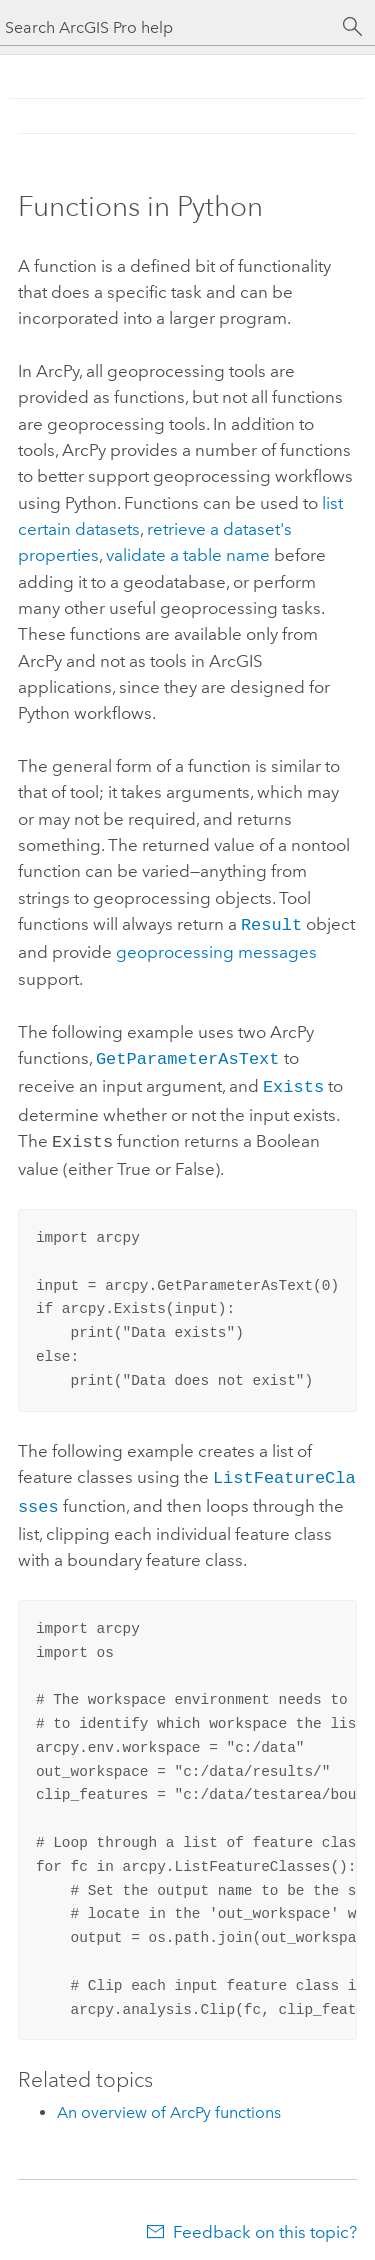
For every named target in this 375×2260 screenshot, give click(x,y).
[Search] (353, 27)
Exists (293, 1081)
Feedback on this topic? (265, 2220)
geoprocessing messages (216, 950)
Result (271, 923)
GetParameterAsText (188, 1055)
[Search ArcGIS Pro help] (167, 27)
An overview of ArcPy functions (169, 2100)
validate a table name (188, 555)
